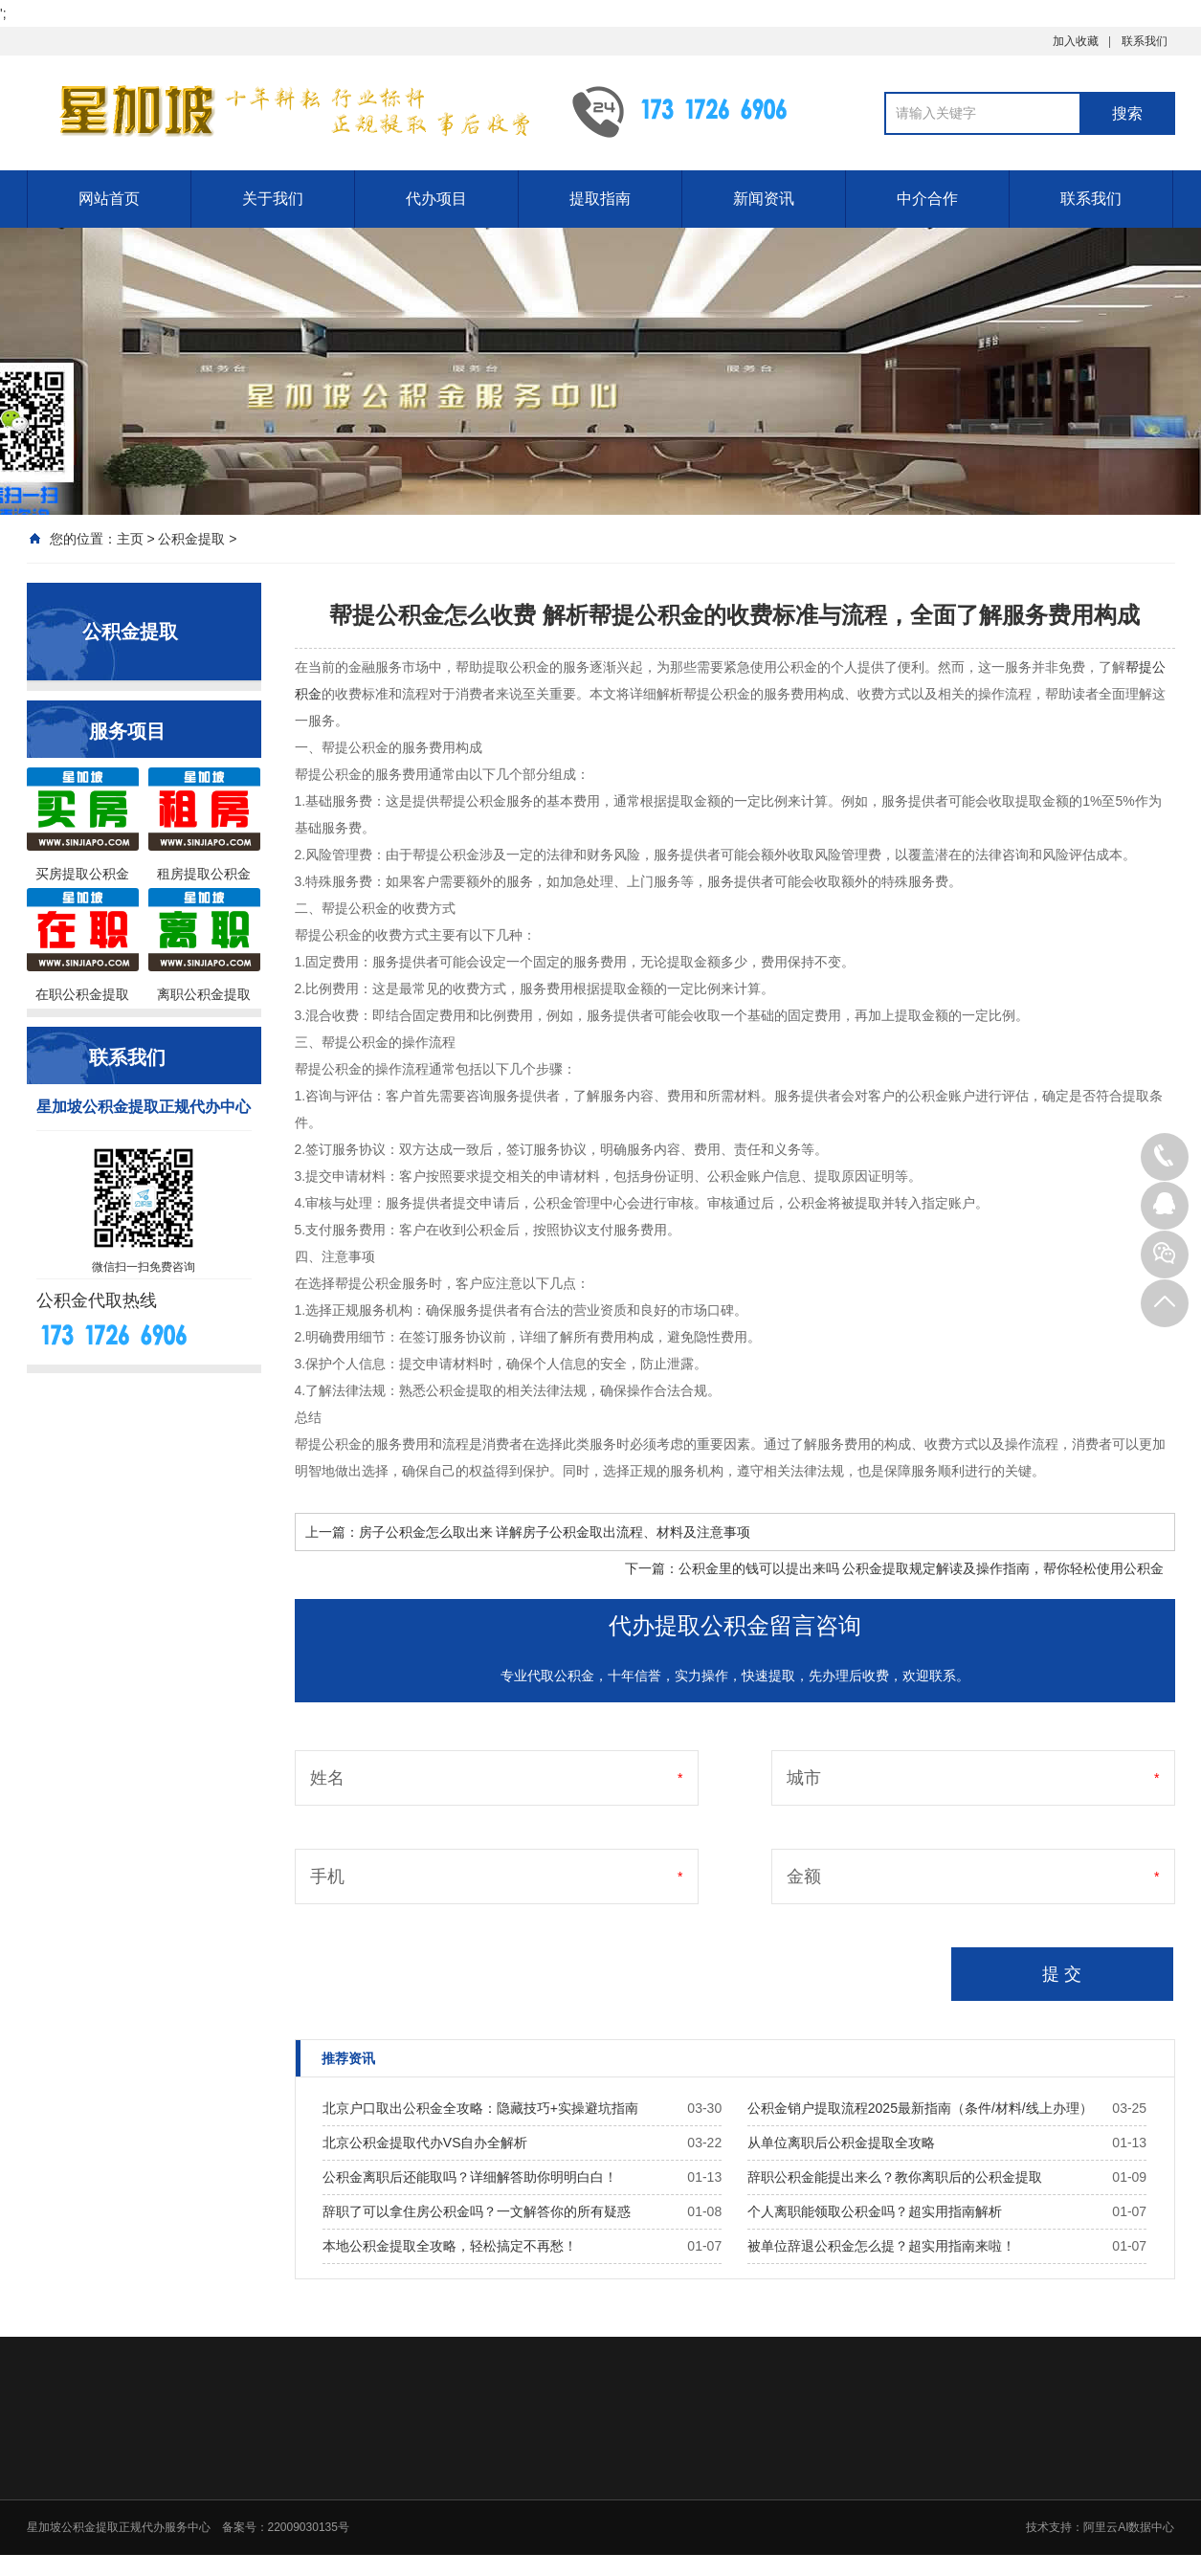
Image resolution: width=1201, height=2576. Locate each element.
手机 (327, 1876)
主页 (130, 538)
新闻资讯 (763, 198)
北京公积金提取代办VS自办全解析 (425, 2142)
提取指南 (600, 198)
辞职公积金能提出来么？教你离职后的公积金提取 (894, 2177)
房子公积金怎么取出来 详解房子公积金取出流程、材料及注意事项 (555, 1532)
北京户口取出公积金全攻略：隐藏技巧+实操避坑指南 (480, 2108)
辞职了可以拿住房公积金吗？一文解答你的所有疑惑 (476, 2211)
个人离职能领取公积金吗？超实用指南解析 (874, 2211)
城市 (804, 1778)
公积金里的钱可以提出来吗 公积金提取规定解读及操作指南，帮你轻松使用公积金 (921, 1568)
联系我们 (1145, 41)
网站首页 (109, 198)
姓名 (327, 1778)
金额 (804, 1876)
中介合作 (927, 198)
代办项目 (436, 198)
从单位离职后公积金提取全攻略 (841, 2142)
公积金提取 (191, 538)
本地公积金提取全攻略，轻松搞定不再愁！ (449, 2246)
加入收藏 (1076, 41)
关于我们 (272, 198)
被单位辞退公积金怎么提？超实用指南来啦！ (881, 2246)
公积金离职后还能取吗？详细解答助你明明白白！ (469, 2177)
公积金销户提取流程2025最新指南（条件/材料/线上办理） (920, 2108)
